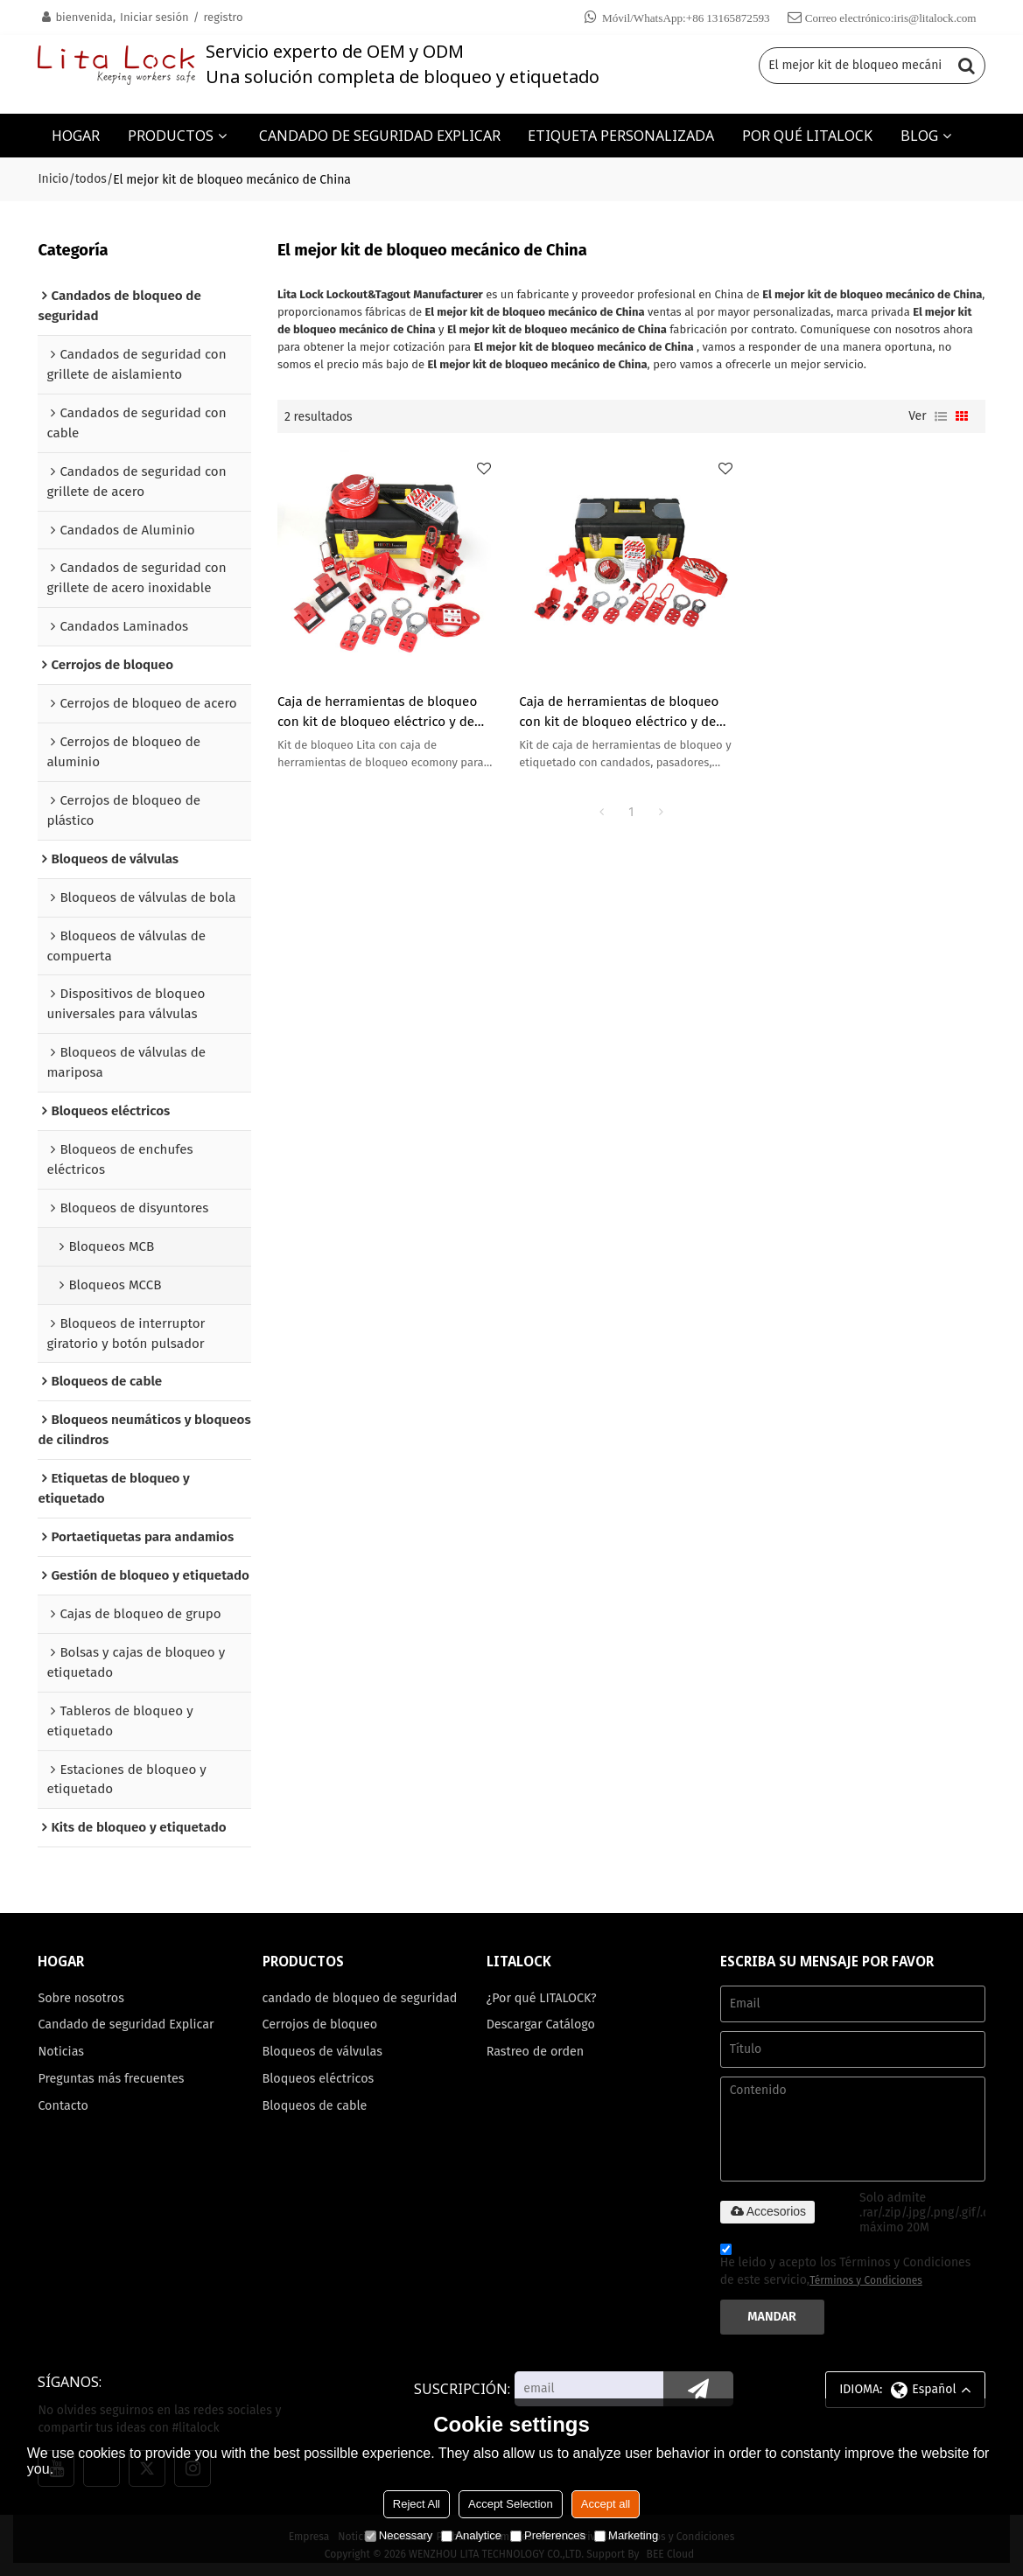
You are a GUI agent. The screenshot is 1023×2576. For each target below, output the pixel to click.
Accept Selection (510, 2503)
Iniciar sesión (154, 17)
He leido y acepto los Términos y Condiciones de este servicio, (845, 2267)
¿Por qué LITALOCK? (542, 1998)
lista (940, 416)
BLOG (919, 135)
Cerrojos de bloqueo (320, 2024)
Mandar (771, 2316)
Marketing (626, 2535)
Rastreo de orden (536, 2051)
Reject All (416, 2503)
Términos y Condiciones (865, 2280)
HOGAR (76, 135)
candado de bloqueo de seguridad (360, 1998)
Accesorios (767, 2211)
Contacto (63, 2105)
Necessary (398, 2535)
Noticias (61, 2051)
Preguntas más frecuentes (111, 2078)
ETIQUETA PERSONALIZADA (621, 135)
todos (91, 178)
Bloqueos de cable (315, 2105)
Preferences (547, 2535)
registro (222, 17)
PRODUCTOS (171, 135)
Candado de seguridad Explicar (126, 2024)
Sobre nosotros (81, 1998)
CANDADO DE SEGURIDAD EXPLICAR (380, 135)
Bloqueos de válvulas (322, 2051)
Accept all (605, 2503)
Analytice (471, 2535)
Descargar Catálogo (541, 2024)
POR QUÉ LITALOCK (807, 135)
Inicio (53, 178)
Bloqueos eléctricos (319, 2078)
